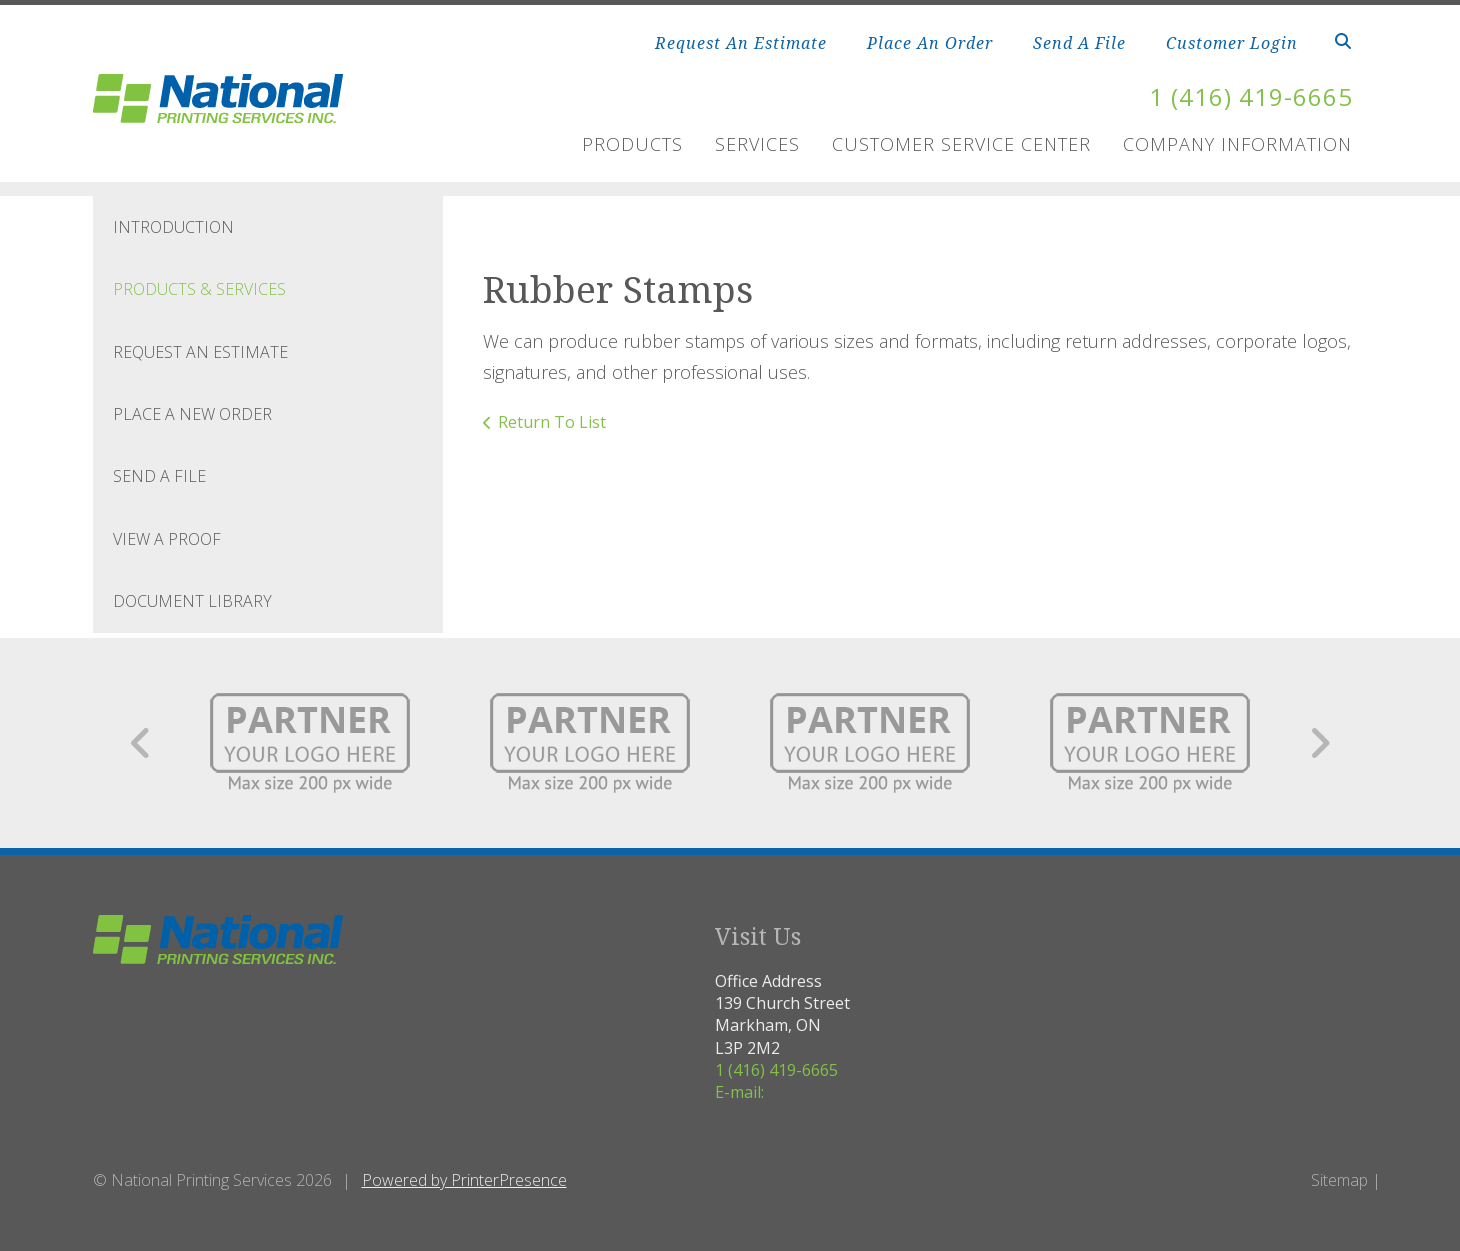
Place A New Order (192, 414)
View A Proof (167, 539)
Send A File (1079, 43)
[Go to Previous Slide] (141, 743)
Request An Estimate (741, 43)
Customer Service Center (961, 144)
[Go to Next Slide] (1319, 743)
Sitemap (1339, 1180)
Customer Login (1232, 43)
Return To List (552, 422)
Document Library (192, 601)
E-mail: (739, 1092)
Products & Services (199, 289)
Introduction (173, 227)
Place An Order (930, 43)
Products (632, 144)
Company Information (1237, 144)
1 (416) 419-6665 (1251, 96)
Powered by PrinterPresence (464, 1180)
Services (757, 144)
